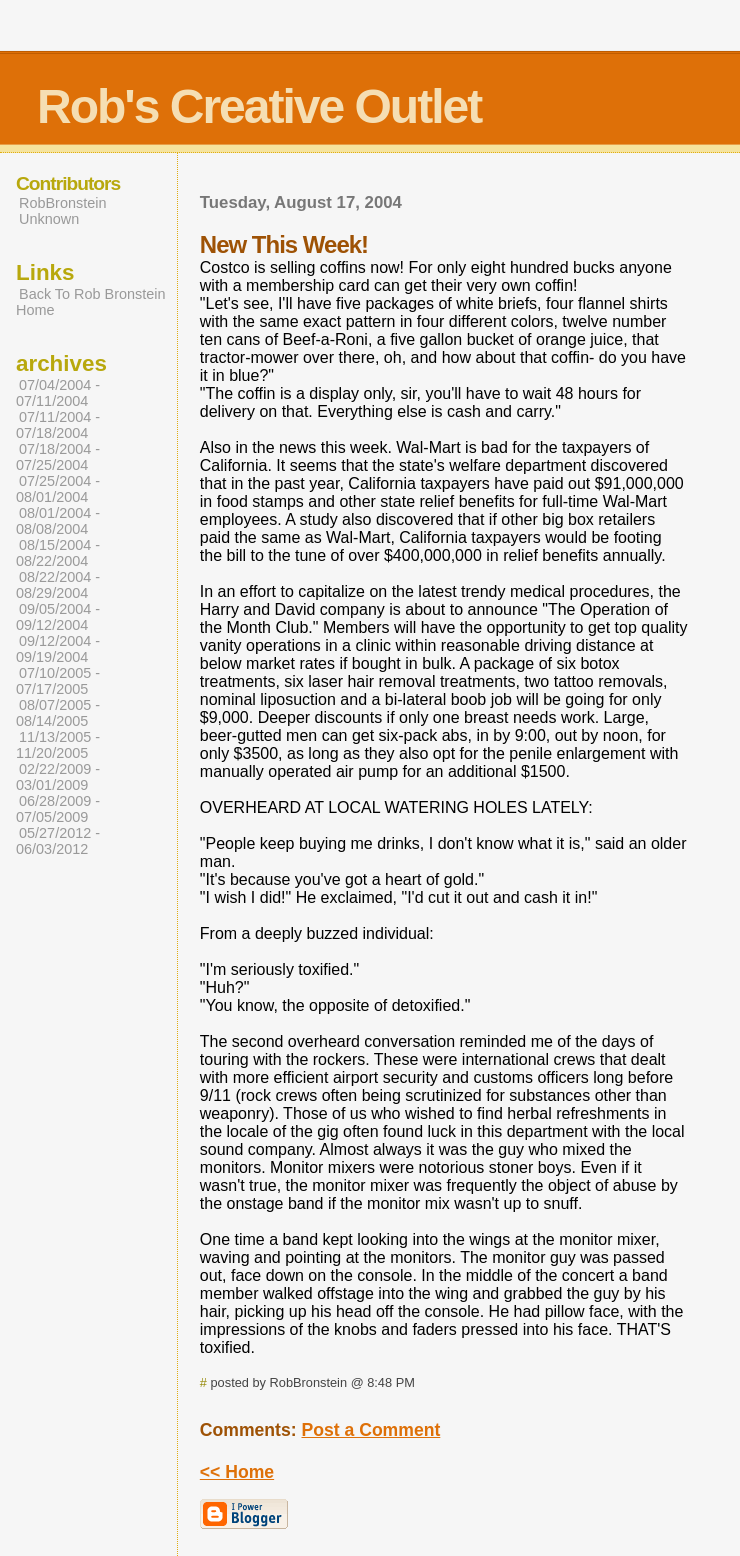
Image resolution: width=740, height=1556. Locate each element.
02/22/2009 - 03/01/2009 (58, 777)
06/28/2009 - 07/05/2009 (58, 809)
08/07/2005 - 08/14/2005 (58, 713)
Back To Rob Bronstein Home (91, 302)
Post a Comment (370, 1430)
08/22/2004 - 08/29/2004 (58, 585)
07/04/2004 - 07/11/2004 (58, 393)
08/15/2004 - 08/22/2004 (58, 553)
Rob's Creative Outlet (259, 106)
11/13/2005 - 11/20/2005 (58, 745)
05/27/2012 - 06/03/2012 (58, 841)
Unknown (49, 219)
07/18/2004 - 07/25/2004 (58, 457)
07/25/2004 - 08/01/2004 (58, 489)
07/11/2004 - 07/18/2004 (58, 425)
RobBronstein (62, 203)
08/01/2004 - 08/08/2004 (58, 521)
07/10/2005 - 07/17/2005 (58, 681)
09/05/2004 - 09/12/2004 (58, 617)
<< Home (237, 1472)
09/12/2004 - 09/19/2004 (58, 649)
